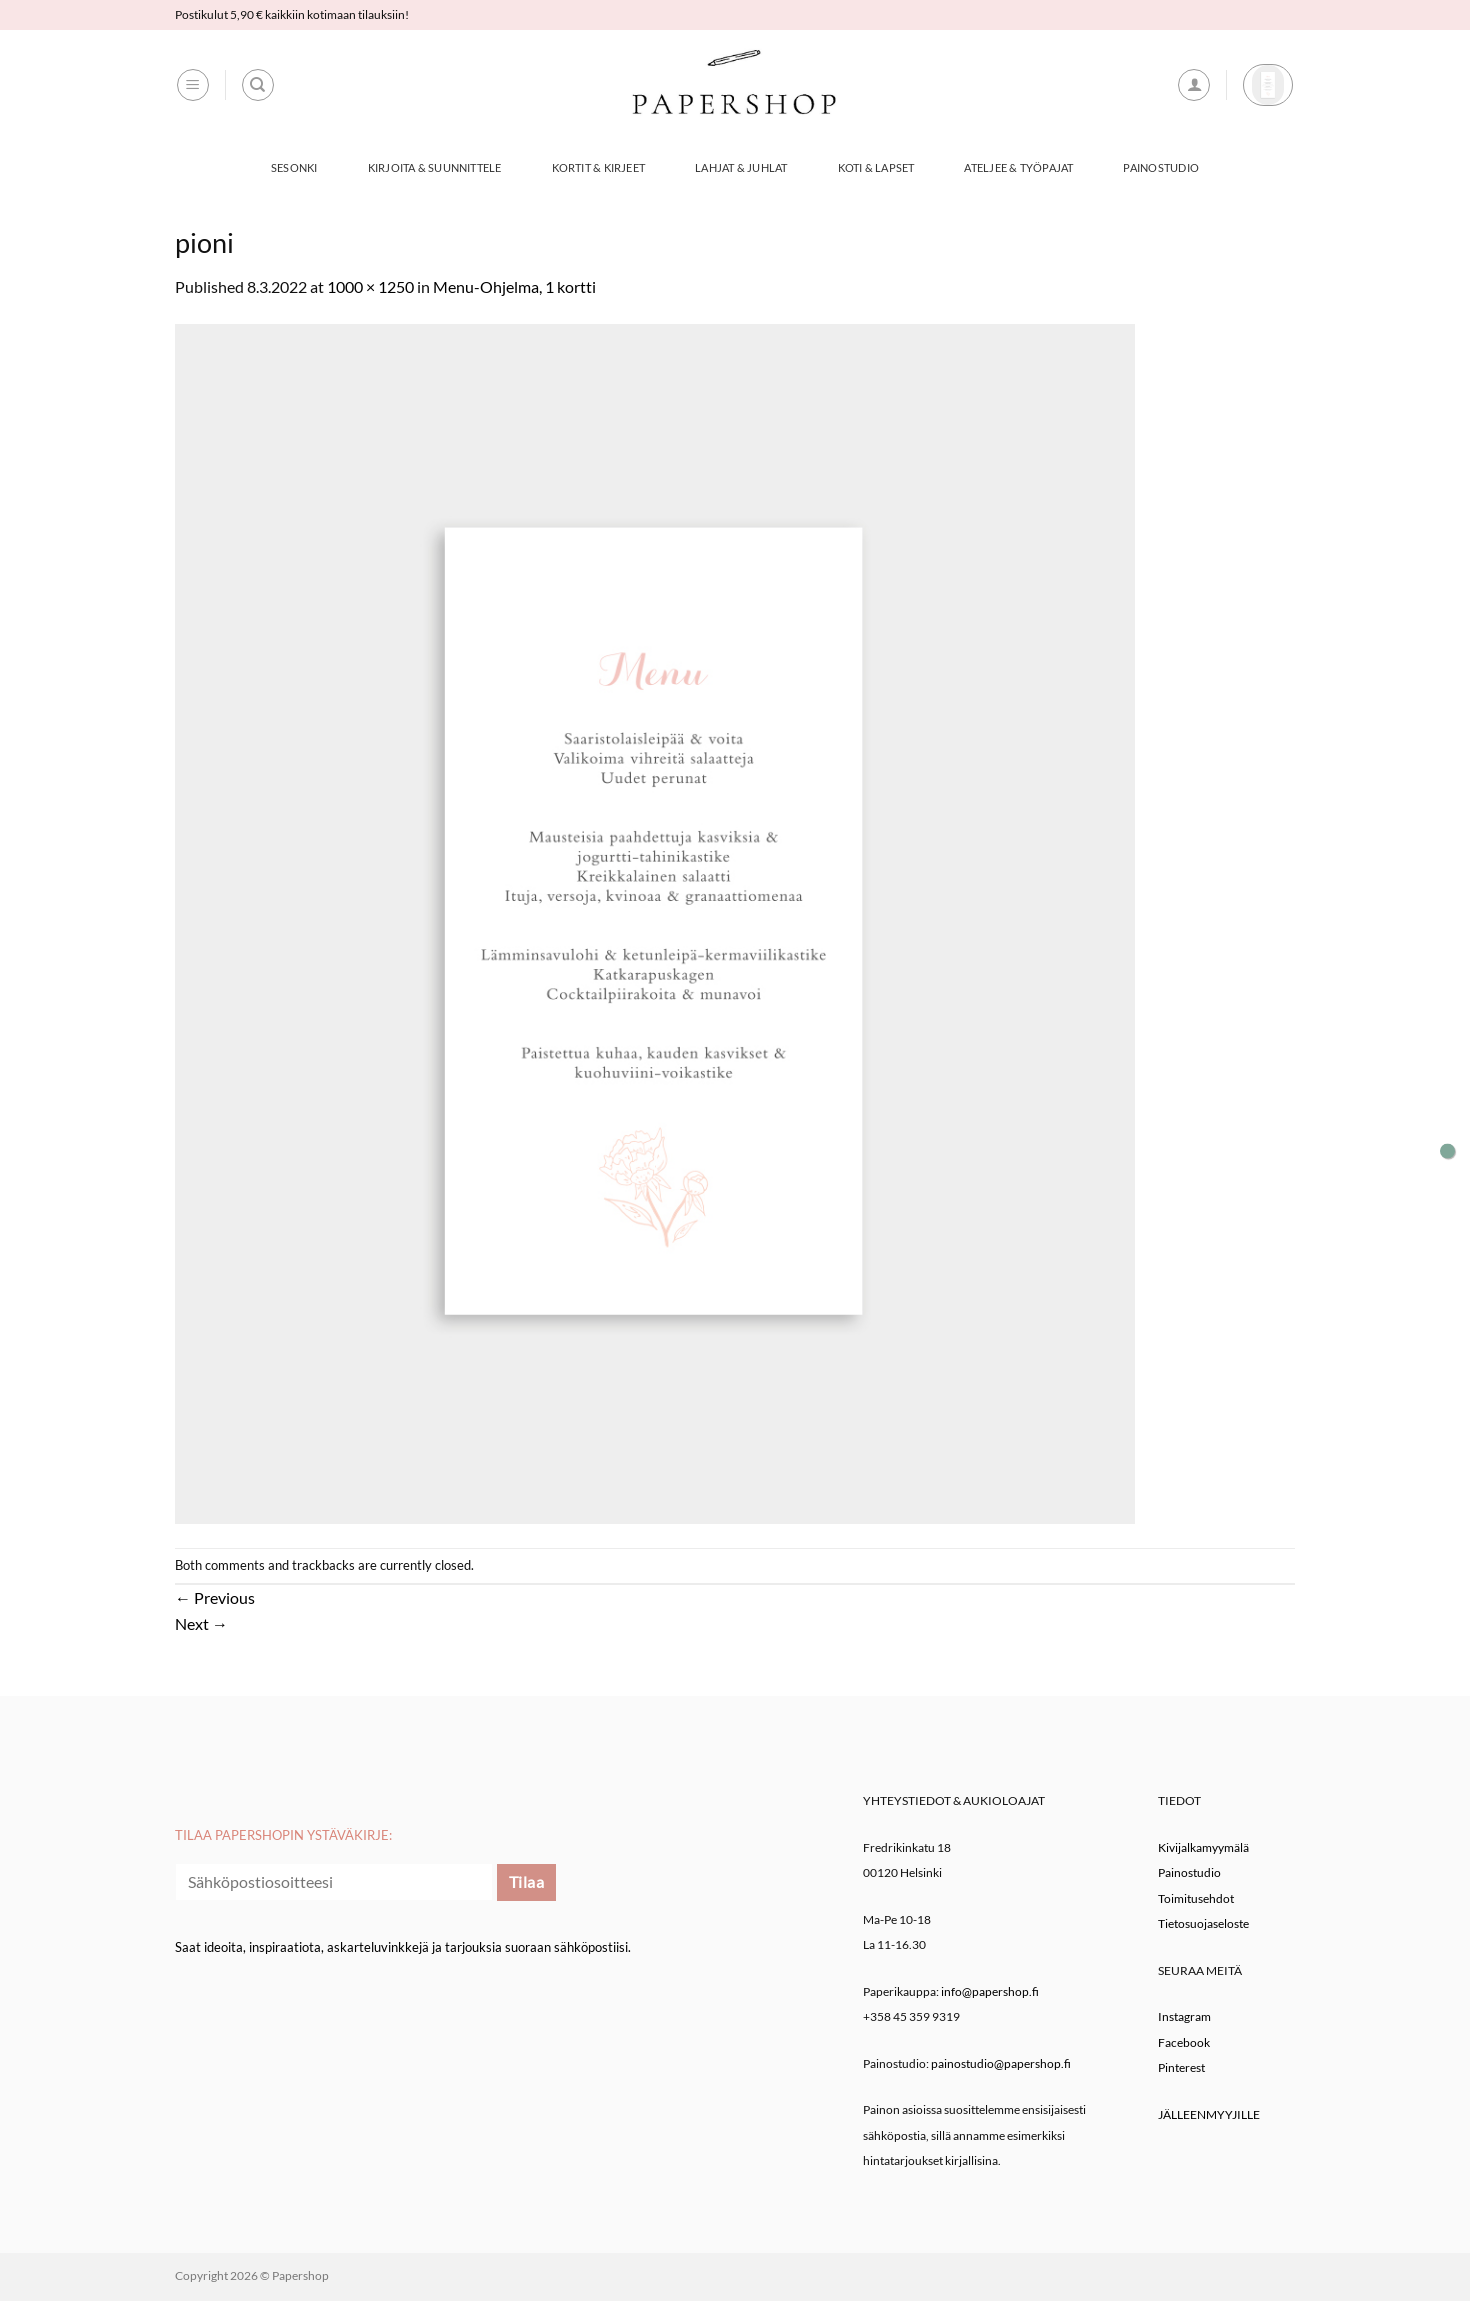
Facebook (1184, 2042)
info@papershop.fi (990, 1991)
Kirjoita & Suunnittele (435, 167)
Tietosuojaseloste (1203, 1923)
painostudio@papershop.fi (1001, 2063)
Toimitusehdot (1196, 1898)
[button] (193, 85)
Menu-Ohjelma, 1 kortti (514, 286)
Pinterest (1181, 2067)
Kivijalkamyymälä (1203, 1847)
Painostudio (1160, 167)
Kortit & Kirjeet (599, 167)
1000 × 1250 (370, 286)
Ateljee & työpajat (1018, 167)
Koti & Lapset (876, 167)
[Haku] (258, 85)
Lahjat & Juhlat (741, 167)
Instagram (1184, 2016)
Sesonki (294, 167)
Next (201, 1623)
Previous (215, 1597)
